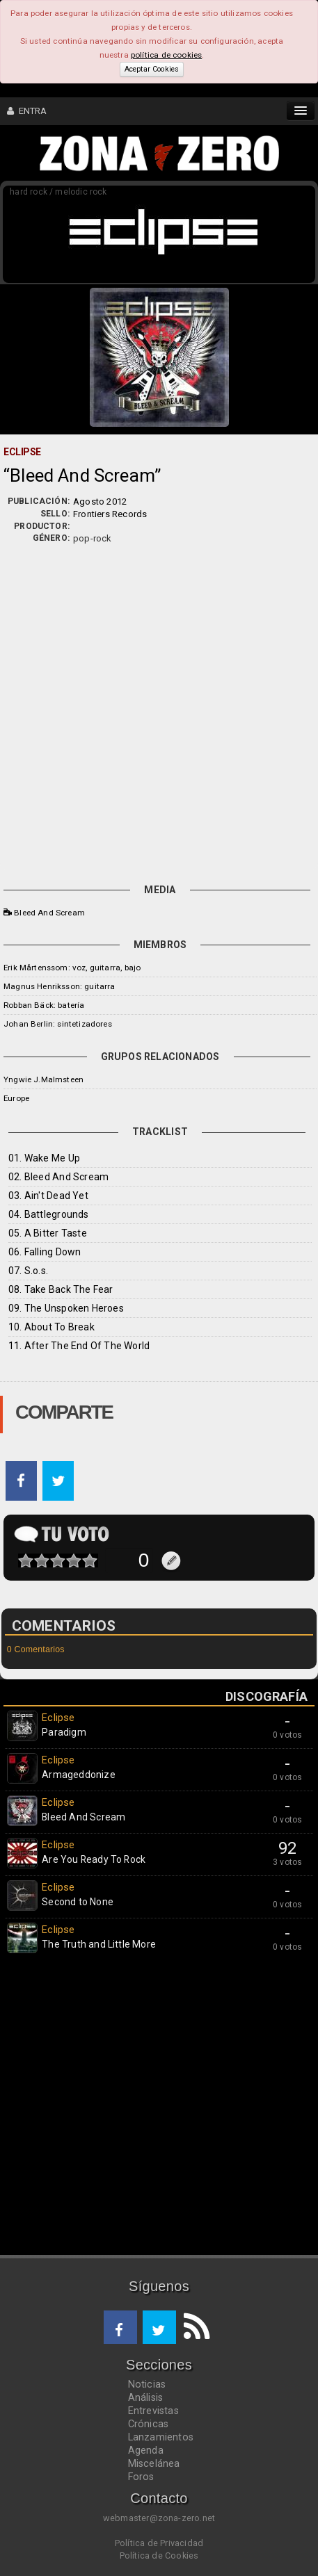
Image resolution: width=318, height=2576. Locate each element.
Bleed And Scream (49, 913)
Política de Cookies (159, 2555)
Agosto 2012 (100, 501)
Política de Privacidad (159, 2543)
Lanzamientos (161, 2437)
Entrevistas (153, 2410)
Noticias (147, 2384)
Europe (16, 1098)
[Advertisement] (159, 711)
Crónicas (148, 2423)
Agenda (146, 2450)
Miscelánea (154, 2463)
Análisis (146, 2397)
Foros (141, 2476)
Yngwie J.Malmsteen (43, 1079)
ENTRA (27, 111)
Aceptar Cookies (152, 69)
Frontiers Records (110, 514)
